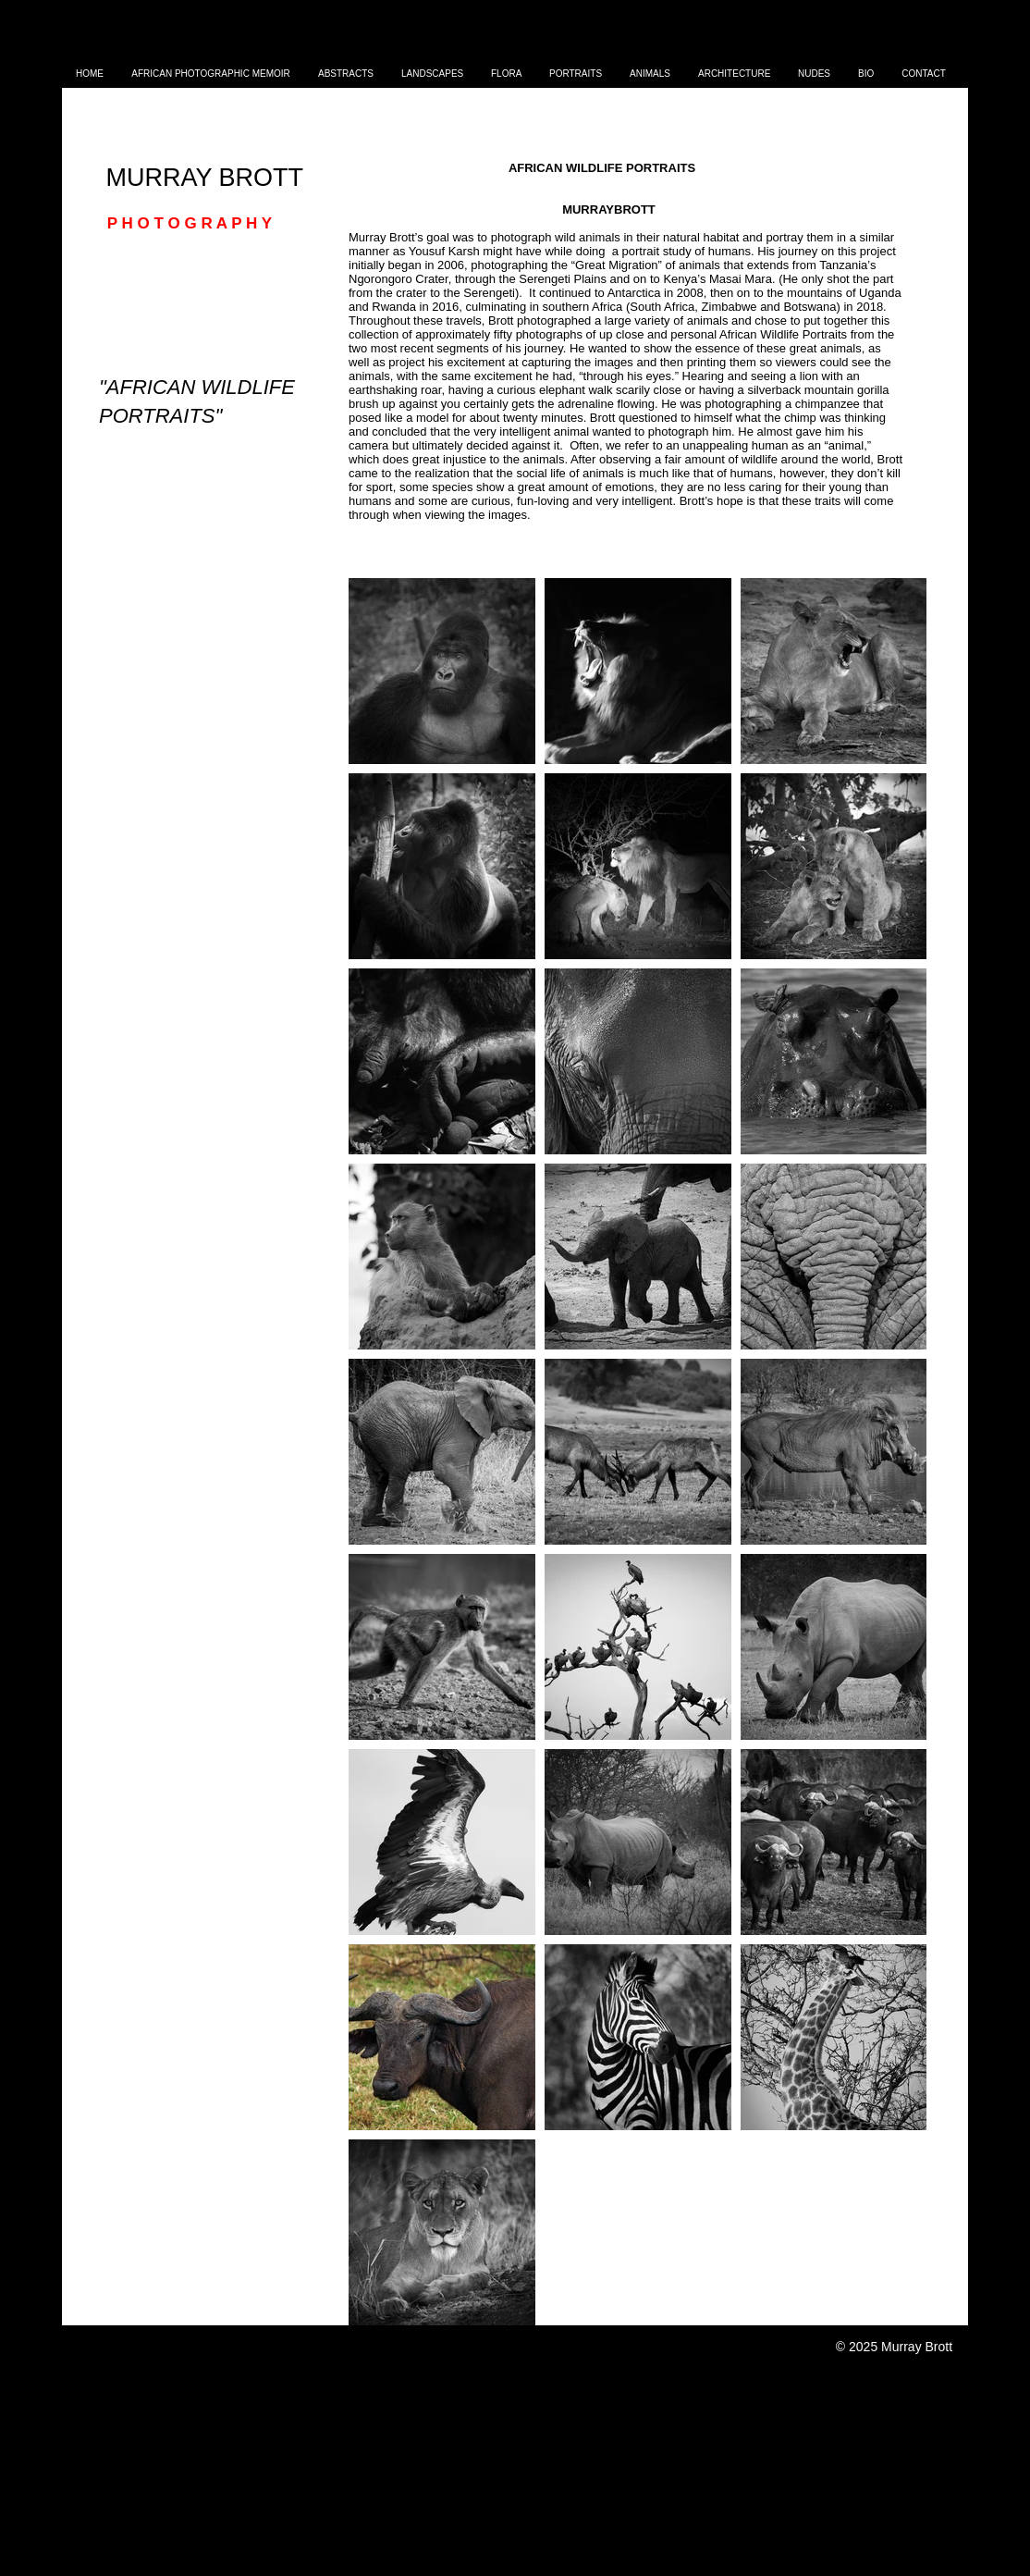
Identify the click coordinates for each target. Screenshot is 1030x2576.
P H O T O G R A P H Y (187, 223)
